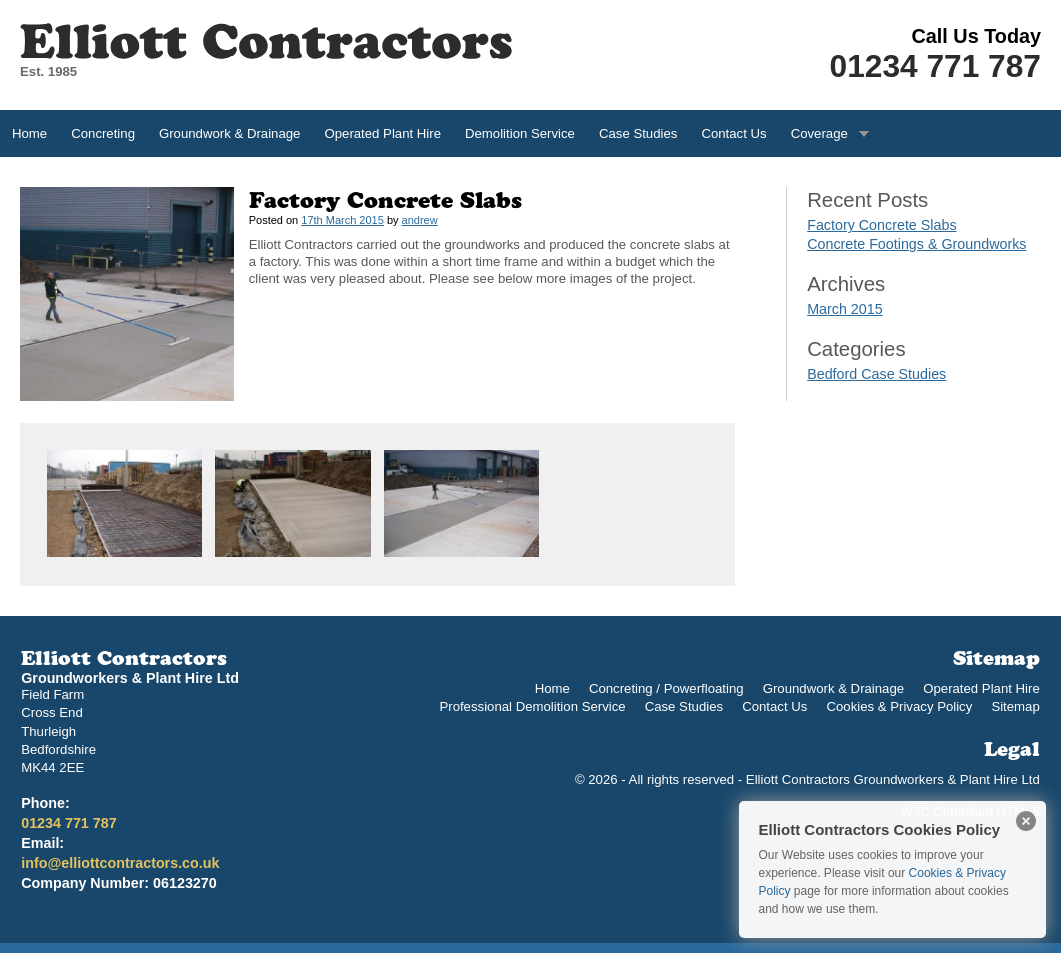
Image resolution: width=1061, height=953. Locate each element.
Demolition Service (520, 133)
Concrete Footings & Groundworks (916, 244)
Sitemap (1015, 706)
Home (29, 133)
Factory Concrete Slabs (881, 225)
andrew (420, 220)
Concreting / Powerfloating (666, 688)
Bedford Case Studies (876, 374)
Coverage (819, 133)
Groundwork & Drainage (229, 133)
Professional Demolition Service (532, 706)
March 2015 (845, 309)
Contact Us (733, 133)
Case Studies (638, 133)
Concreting (103, 133)
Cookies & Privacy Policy (899, 706)
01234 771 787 (935, 66)
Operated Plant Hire (382, 133)
